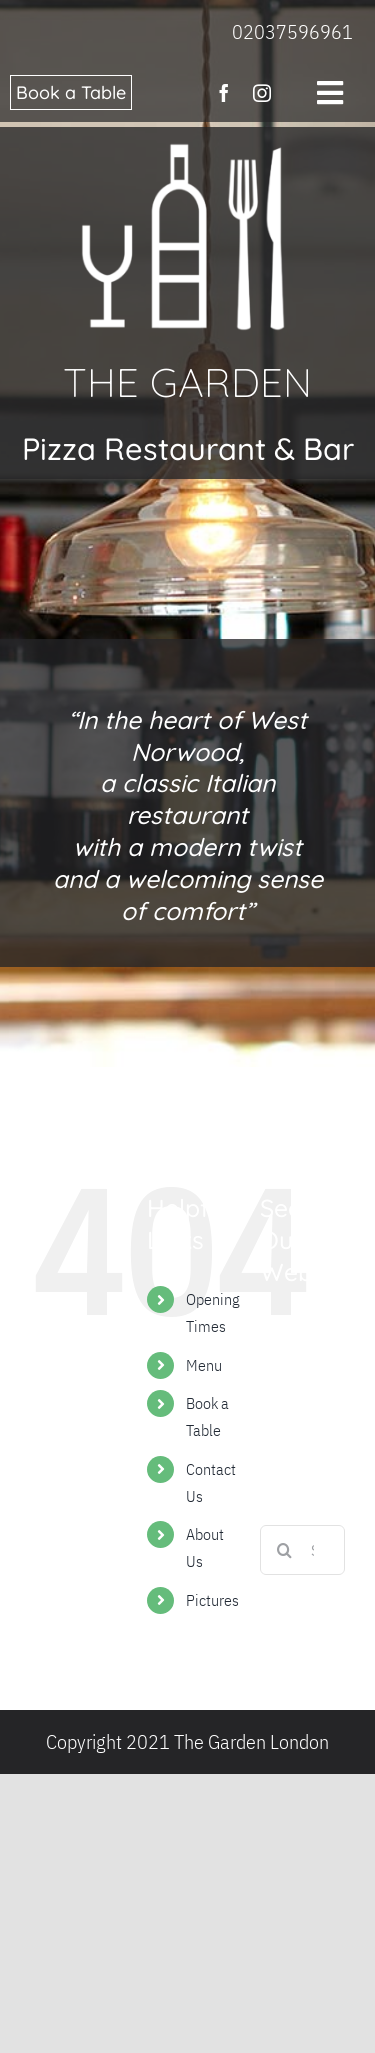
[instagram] (262, 93)
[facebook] (224, 93)
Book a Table (71, 92)
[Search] (285, 1550)
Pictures (212, 1600)
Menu (204, 1365)
